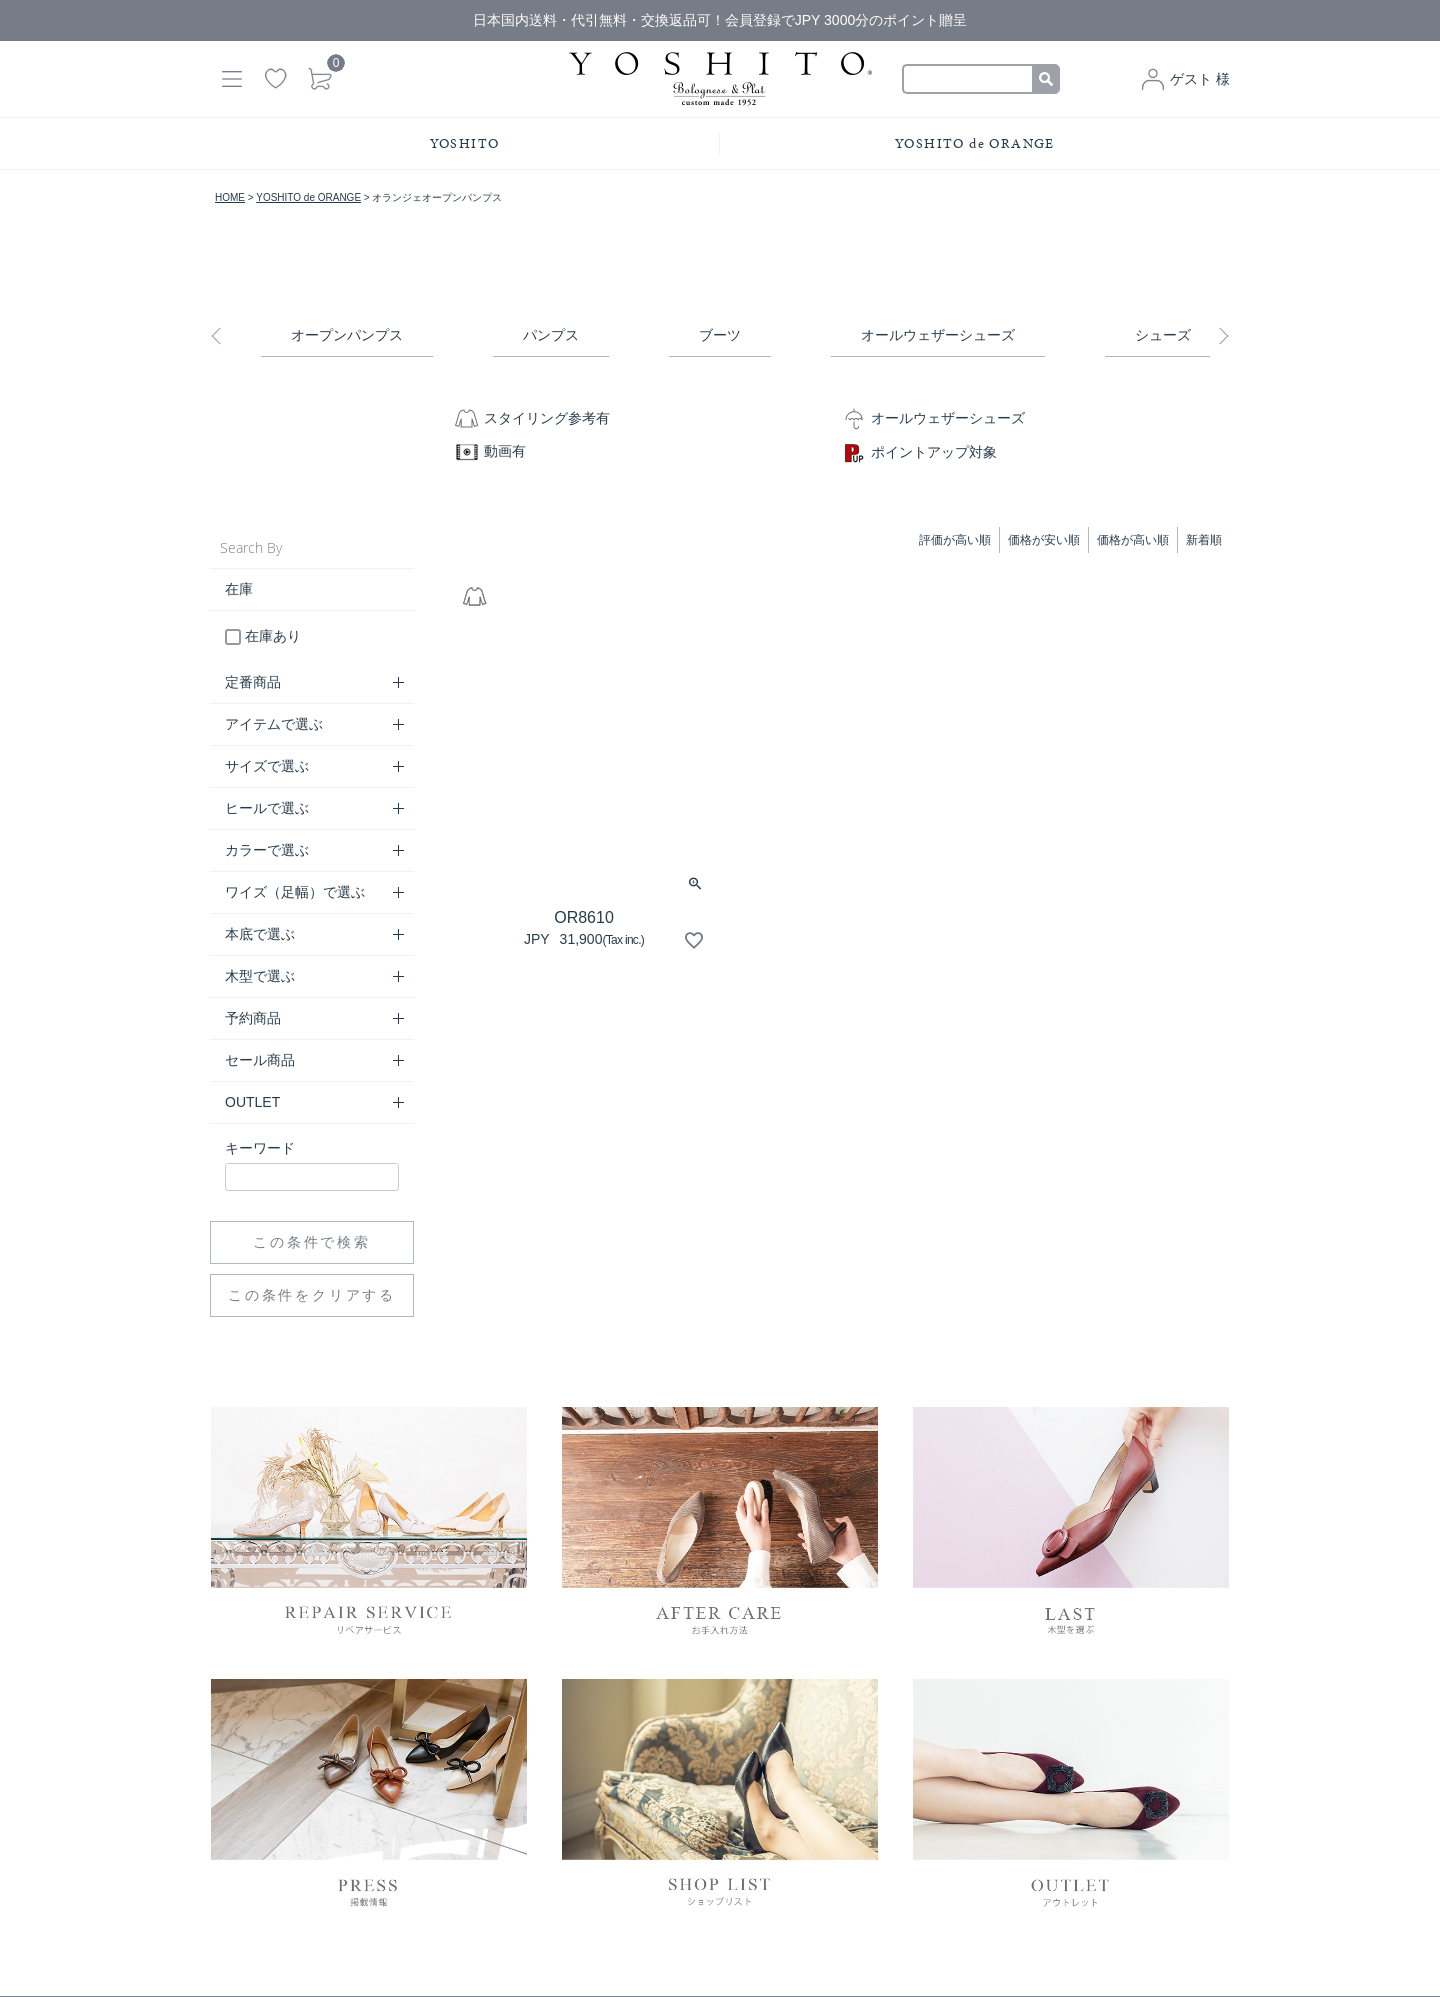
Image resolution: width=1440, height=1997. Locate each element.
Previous (220, 336)
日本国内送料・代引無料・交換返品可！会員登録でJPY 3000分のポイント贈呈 (720, 20)
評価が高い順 (955, 540)
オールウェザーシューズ (938, 335)
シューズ (1163, 335)
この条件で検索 (312, 1242)
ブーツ (720, 335)
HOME (230, 197)
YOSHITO (465, 143)
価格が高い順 (1133, 540)
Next (1220, 336)
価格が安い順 (1044, 540)
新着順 (1204, 540)
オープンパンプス (347, 335)
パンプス (551, 335)
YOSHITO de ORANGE (975, 143)
